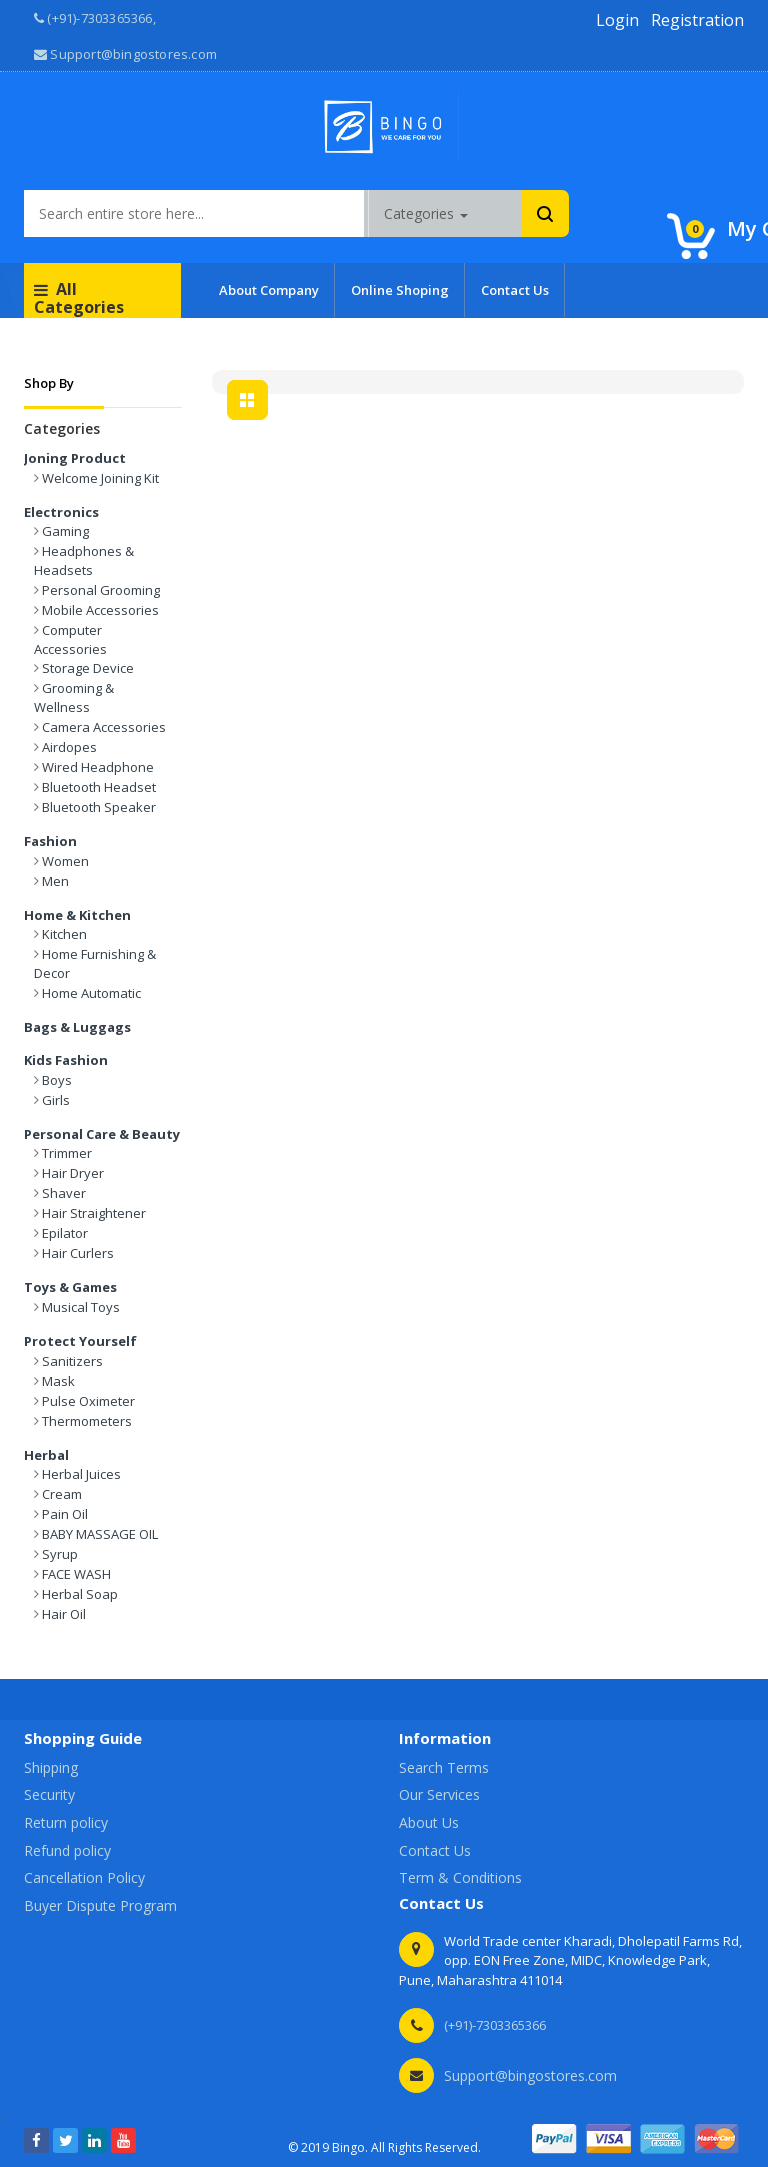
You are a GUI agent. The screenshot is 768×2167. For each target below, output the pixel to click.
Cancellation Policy (84, 1877)
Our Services (439, 1794)
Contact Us (515, 290)
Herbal (46, 1455)
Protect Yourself (80, 1341)
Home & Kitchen (77, 915)
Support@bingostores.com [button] (125, 54)
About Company (269, 290)
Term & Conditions (460, 1877)
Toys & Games (70, 1287)
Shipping (51, 1767)
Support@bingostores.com (530, 2075)
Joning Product (75, 458)
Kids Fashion (66, 1060)
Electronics (61, 512)
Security (49, 1794)
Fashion (50, 841)
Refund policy (67, 1850)
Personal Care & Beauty (102, 1134)
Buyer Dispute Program (100, 1905)
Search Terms (444, 1767)
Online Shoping (400, 290)
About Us (429, 1822)
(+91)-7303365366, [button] (95, 18)
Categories (426, 213)
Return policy (66, 1822)
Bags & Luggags (77, 1027)
